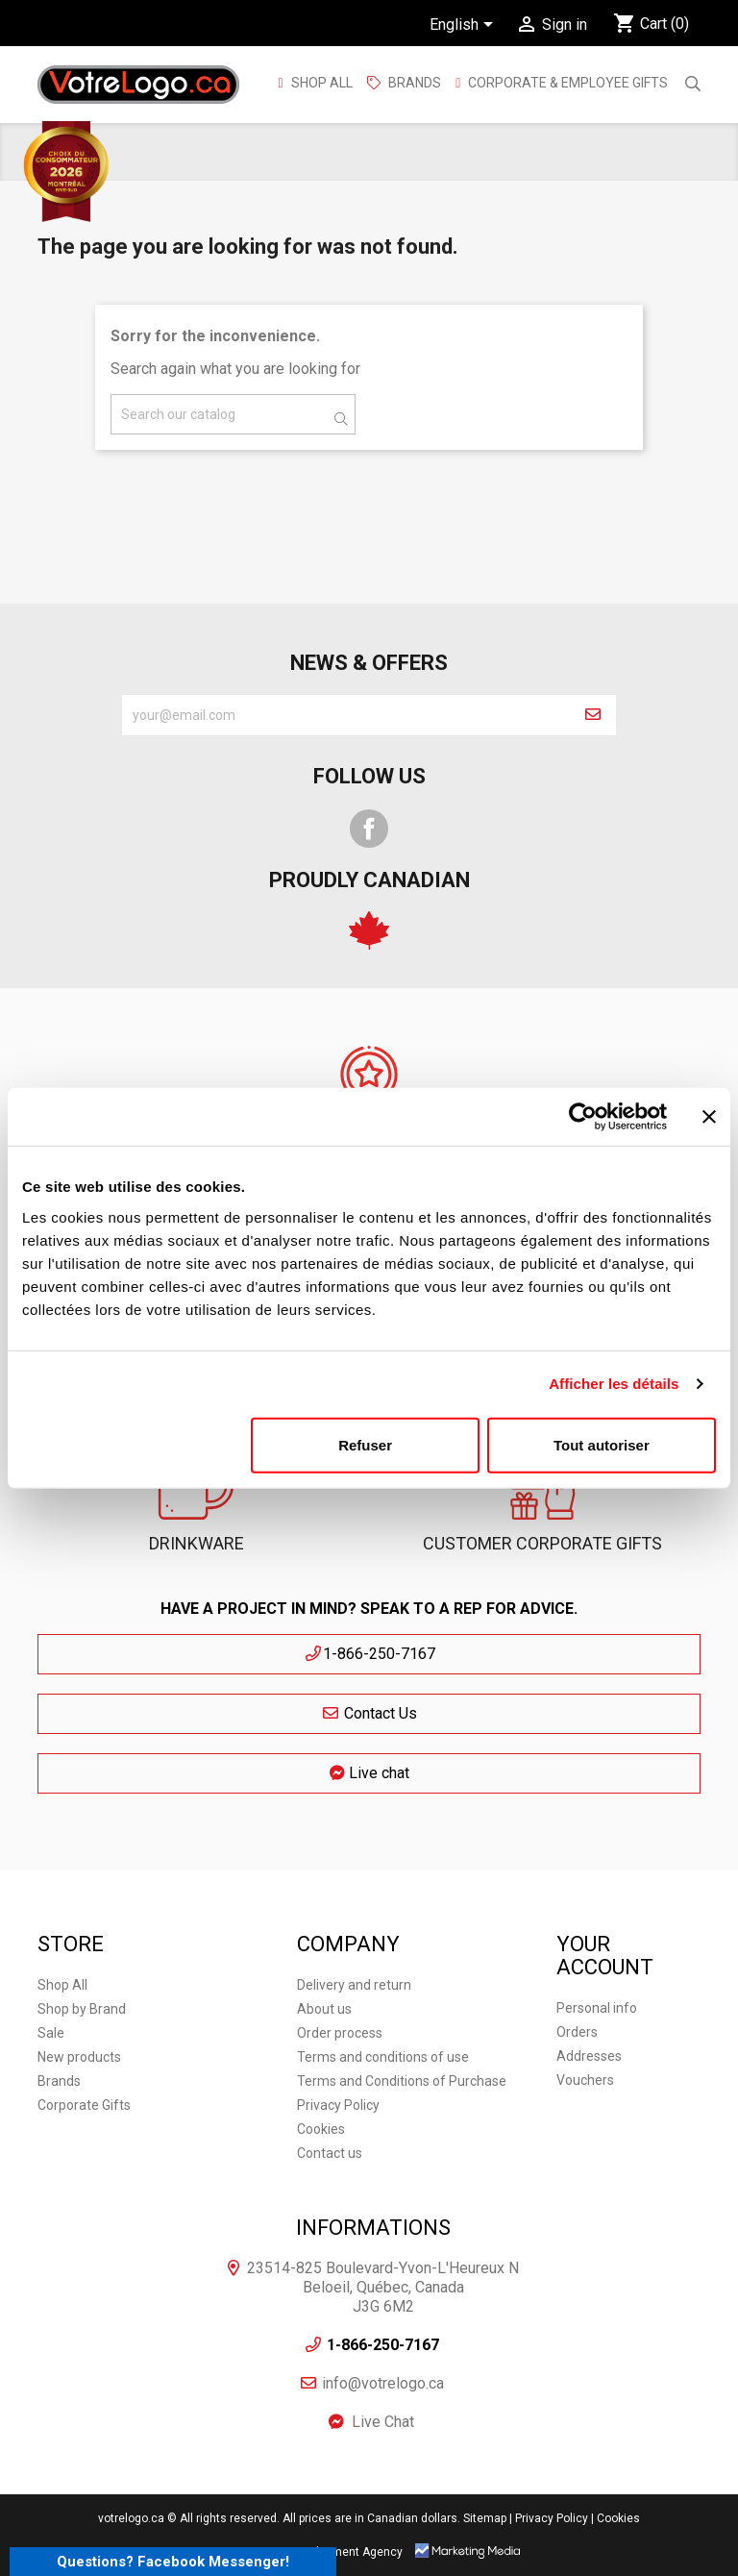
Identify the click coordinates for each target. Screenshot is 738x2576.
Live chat (369, 1773)
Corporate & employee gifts (566, 82)
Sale (50, 2033)
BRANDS (414, 82)
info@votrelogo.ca (383, 2383)
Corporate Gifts (84, 2105)
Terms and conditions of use (383, 2057)
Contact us (329, 2153)
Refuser (365, 1444)
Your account (604, 1955)
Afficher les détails (613, 1383)
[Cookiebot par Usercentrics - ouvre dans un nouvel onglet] (583, 1116)
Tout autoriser (602, 1444)
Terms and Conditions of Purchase (401, 2081)
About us (324, 2009)
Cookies (321, 2129)
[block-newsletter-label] (346, 715)
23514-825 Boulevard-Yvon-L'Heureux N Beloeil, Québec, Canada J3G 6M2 (383, 2287)
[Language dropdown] (465, 25)
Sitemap (484, 2518)
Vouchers (585, 2080)
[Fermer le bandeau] (709, 1117)
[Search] (233, 414)
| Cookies (615, 2518)
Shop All (320, 82)
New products (79, 2057)
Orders (577, 2032)
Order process (339, 2033)
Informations (373, 2228)
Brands (59, 2081)
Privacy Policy (338, 2105)
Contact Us (369, 1713)
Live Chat (383, 2422)
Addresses (589, 2056)
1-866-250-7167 (369, 1654)
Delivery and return (354, 1985)
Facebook (369, 828)
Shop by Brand (81, 2009)
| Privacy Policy (548, 2518)
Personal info (596, 2008)
